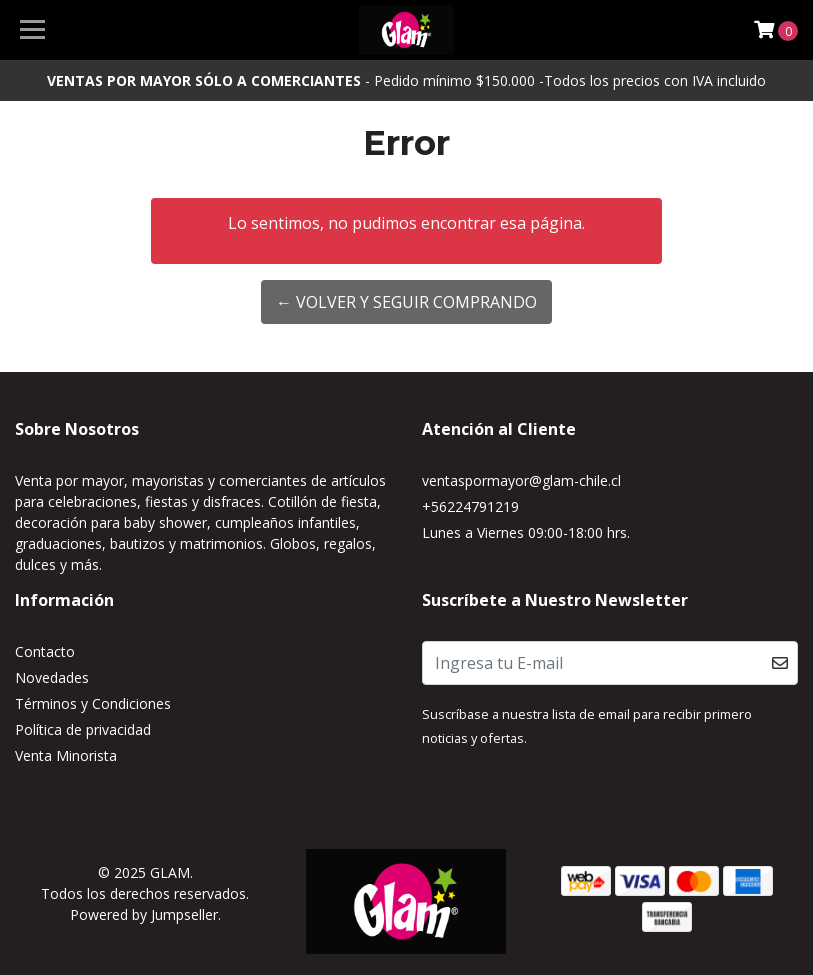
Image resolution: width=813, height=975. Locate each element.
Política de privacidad (83, 729)
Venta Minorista (66, 755)
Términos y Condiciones (93, 703)
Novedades (52, 677)
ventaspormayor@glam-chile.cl (521, 480)
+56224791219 (470, 506)
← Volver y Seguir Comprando (406, 302)
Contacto (45, 651)
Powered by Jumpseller (144, 914)
